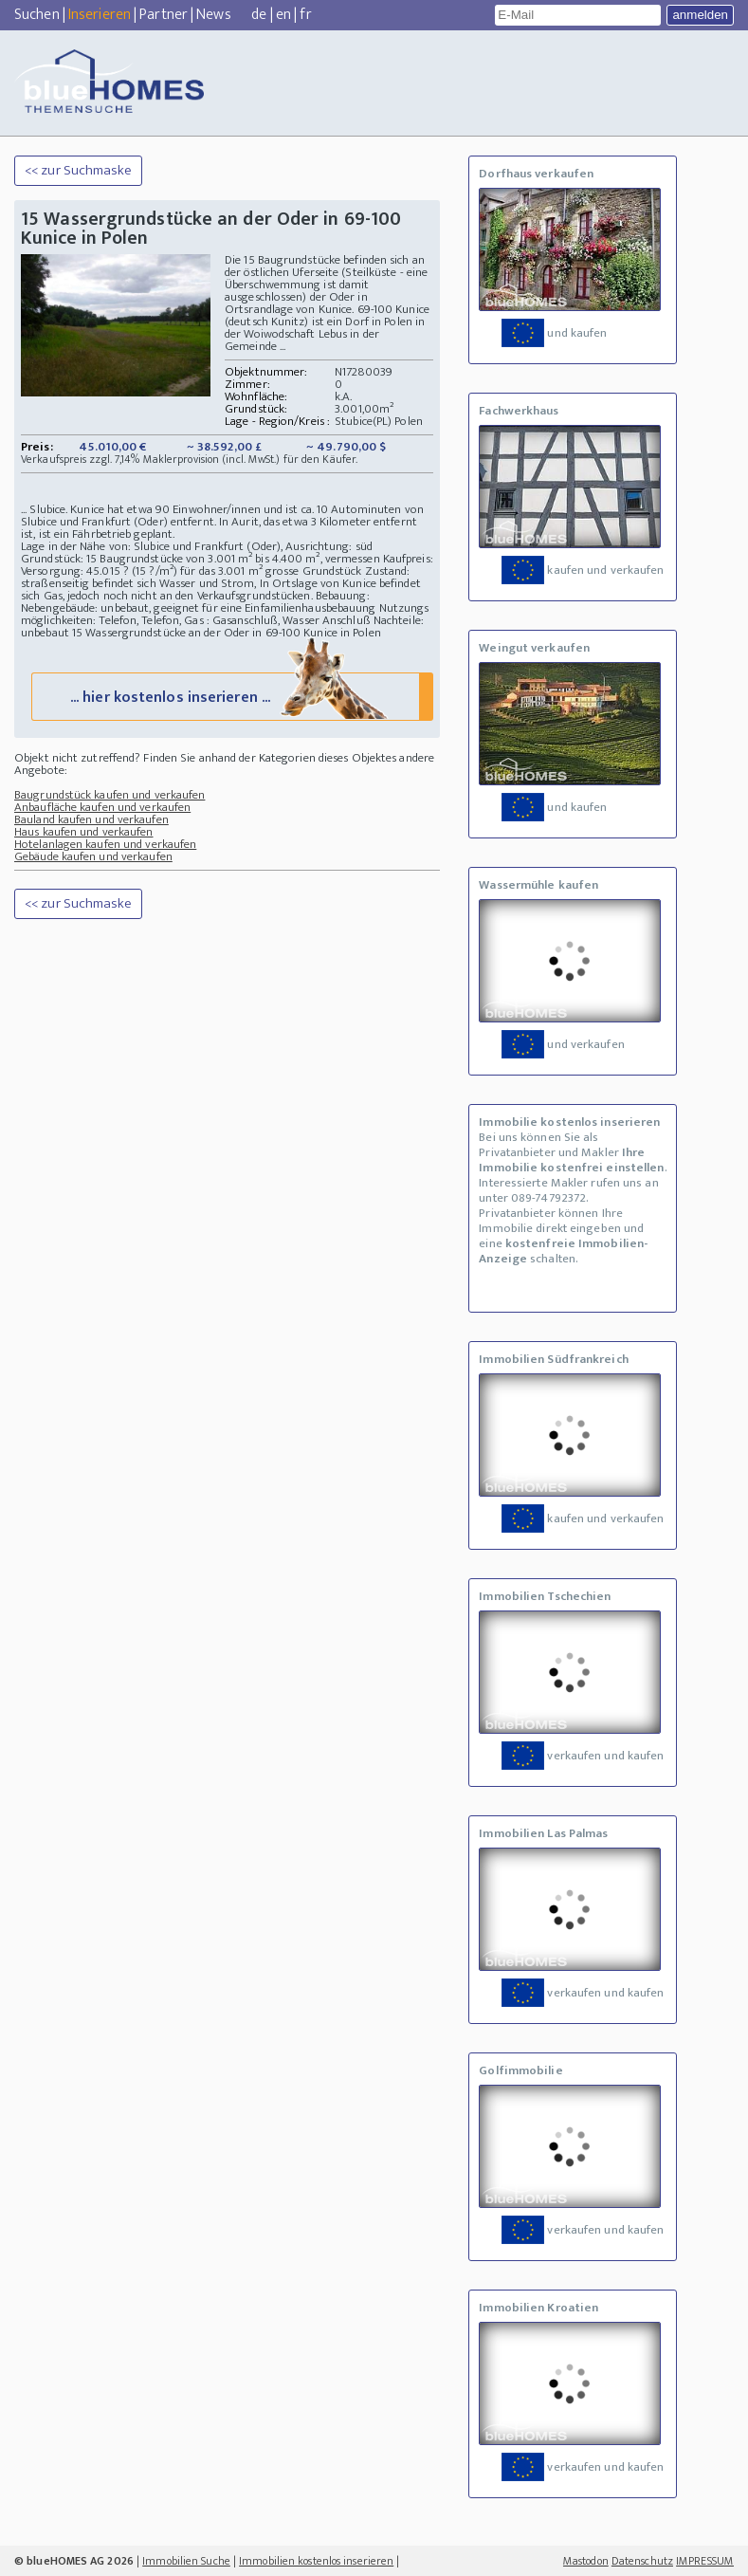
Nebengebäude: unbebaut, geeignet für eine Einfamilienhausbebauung (198, 608)
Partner (163, 15)
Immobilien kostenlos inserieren (316, 2560)
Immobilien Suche (186, 2560)
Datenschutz (642, 2560)
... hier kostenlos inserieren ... (231, 695)
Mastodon (586, 2560)
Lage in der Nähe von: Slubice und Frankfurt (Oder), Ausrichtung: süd (197, 546)
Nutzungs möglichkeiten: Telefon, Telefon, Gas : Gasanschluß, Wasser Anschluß (225, 614)
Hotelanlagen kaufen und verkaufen (105, 844)
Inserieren (99, 15)
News (213, 15)
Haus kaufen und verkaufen (84, 831)
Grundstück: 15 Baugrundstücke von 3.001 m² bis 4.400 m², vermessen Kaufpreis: (227, 558)
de (258, 15)
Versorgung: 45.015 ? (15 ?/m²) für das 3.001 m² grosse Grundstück (193, 571)
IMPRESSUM (705, 2560)
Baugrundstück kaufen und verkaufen (109, 794)
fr (305, 15)
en (283, 15)
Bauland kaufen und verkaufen (91, 819)
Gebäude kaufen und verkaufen (93, 856)
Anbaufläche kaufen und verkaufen (102, 807)
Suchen (37, 15)
